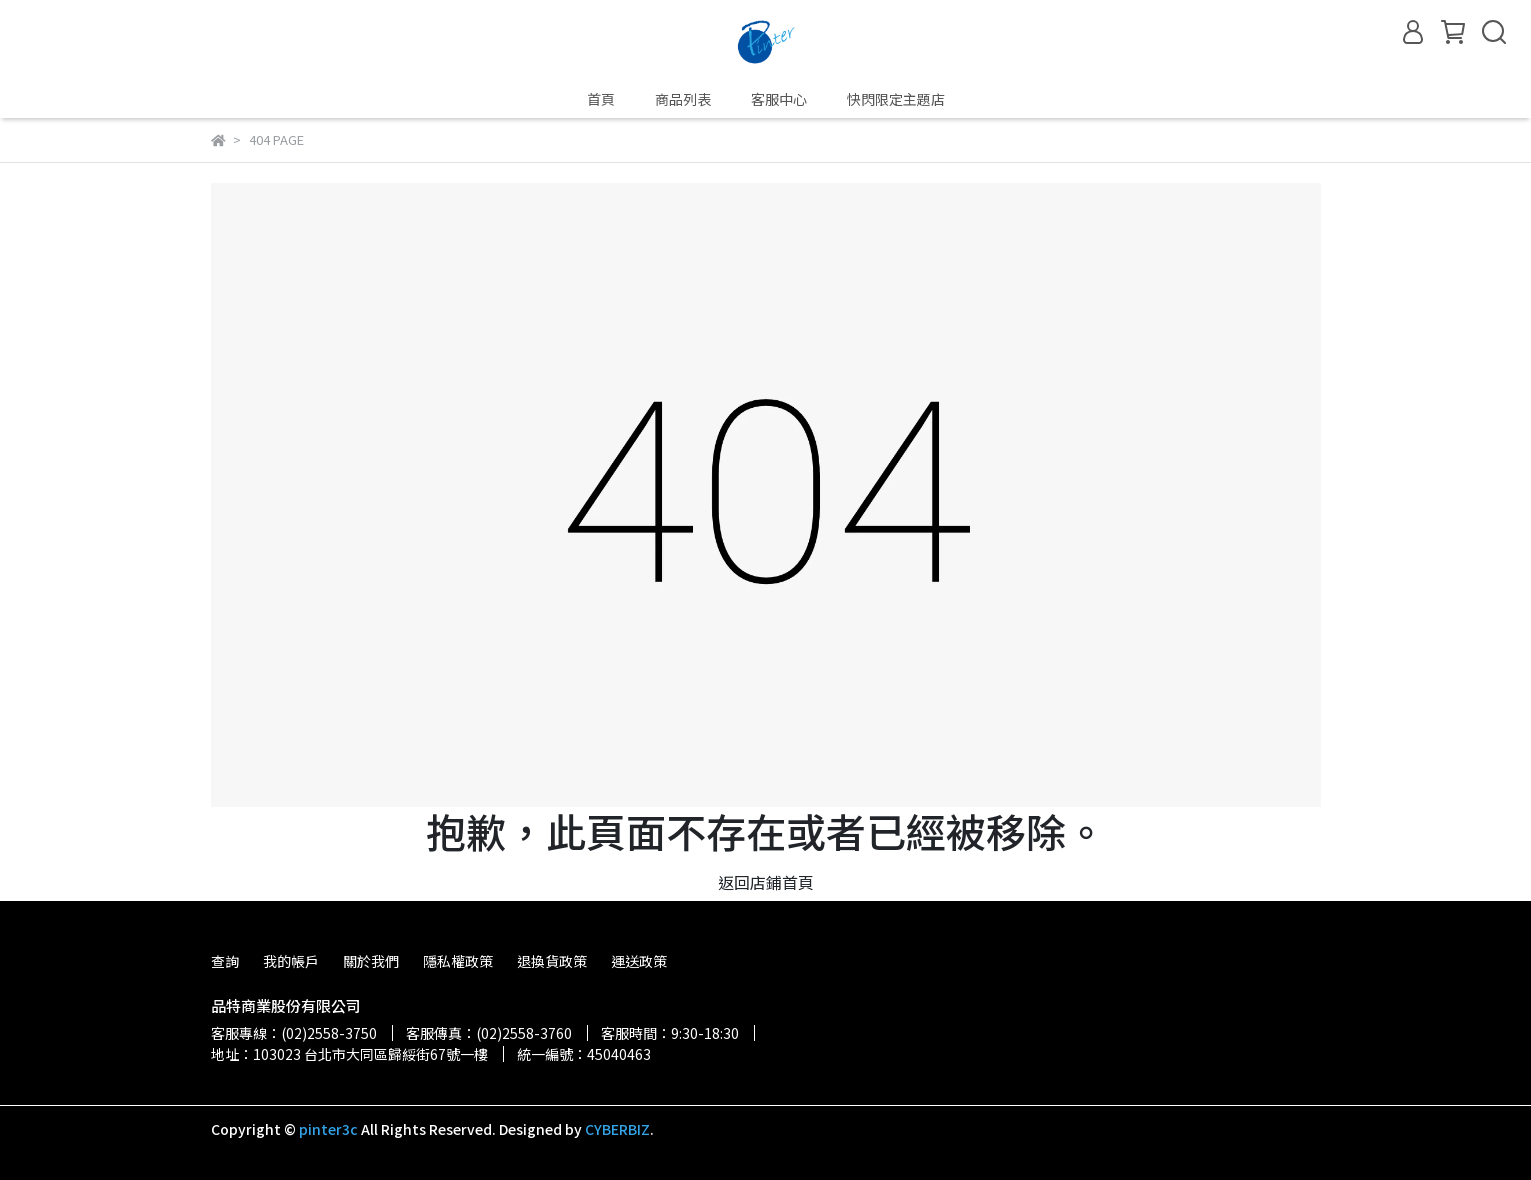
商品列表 (683, 99)
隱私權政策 (458, 961)
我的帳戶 (291, 961)
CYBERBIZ (617, 1129)
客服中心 (779, 99)
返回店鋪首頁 (766, 882)
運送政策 (639, 961)
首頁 (601, 99)
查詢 (225, 961)
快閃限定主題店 (896, 99)
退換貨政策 (552, 961)
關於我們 (371, 961)
